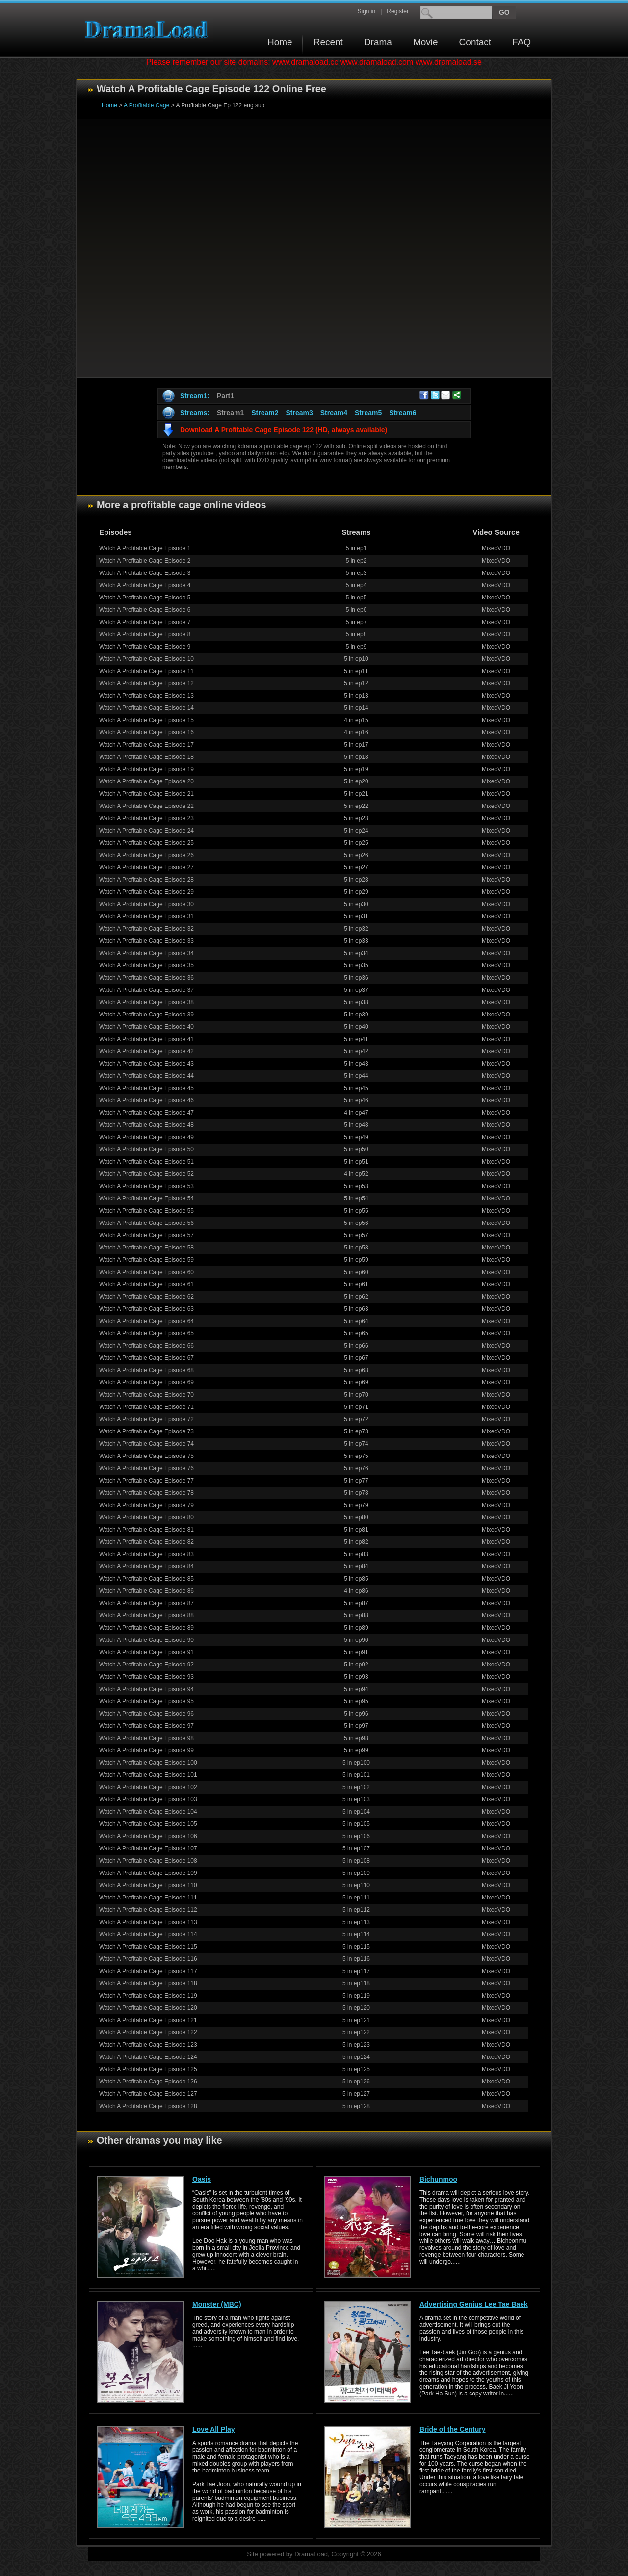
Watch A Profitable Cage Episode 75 (146, 1456)
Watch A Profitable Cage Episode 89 (146, 1627)
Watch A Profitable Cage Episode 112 (148, 1909)
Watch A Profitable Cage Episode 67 (146, 1357)
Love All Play (213, 2429)
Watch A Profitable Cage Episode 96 (146, 1713)
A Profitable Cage (146, 105)
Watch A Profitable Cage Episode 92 (146, 1664)
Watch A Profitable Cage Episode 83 (146, 1554)
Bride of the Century (452, 2429)
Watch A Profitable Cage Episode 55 (146, 1210)
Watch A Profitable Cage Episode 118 (148, 1983)
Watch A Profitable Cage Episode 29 (146, 891)
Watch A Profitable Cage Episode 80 (146, 1517)
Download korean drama (148, 30)
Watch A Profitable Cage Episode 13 (146, 695)
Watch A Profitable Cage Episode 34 (146, 953)
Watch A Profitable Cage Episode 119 (148, 1995)
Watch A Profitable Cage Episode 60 (146, 1272)
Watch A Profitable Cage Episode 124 (148, 2057)
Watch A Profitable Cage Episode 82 (146, 1541)
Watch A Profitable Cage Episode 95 (146, 1701)
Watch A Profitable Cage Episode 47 (146, 1112)
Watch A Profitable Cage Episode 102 (148, 1787)
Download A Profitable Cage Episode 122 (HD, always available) (283, 430)
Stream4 (333, 412)
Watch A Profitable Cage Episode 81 (146, 1529)
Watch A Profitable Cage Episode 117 (148, 1971)
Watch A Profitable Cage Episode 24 (146, 830)
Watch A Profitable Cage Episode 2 (144, 560)
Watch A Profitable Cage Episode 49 (146, 1137)
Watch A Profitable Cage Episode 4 (144, 585)
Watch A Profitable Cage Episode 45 (146, 1088)
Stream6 (402, 412)
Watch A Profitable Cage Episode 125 (148, 2069)
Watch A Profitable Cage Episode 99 (146, 1750)
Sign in (366, 11)
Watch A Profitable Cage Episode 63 (146, 1308)
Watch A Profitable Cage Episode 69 (146, 1382)
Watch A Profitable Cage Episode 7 (144, 622)
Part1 (225, 396)
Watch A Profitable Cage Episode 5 (144, 597)
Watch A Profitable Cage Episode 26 (146, 855)
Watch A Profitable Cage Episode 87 (146, 1603)
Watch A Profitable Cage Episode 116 (148, 1958)
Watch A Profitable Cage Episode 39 (146, 1014)
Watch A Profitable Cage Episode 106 (148, 1836)
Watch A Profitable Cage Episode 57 (146, 1235)
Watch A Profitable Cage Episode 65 (146, 1333)
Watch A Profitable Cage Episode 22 (146, 806)
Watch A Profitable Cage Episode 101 (148, 1774)
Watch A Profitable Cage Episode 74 (146, 1443)
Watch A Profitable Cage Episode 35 (146, 965)
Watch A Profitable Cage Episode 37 (146, 990)
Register (398, 11)
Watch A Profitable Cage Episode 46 (146, 1100)
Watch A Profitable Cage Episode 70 (146, 1394)
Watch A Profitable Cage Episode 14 (146, 707)
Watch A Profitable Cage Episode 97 (146, 1725)
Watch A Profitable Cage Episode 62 (146, 1296)
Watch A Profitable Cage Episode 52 (146, 1174)
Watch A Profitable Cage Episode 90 (146, 1640)
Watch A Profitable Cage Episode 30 (146, 904)
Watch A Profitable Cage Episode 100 (148, 1762)
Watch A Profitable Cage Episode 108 (148, 1860)
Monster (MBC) (216, 2304)
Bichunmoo (438, 2179)
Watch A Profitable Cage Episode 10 (146, 658)
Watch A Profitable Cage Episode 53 (146, 1186)
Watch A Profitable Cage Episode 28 (146, 879)
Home (279, 42)
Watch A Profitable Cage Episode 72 (146, 1419)
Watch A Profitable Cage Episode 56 (146, 1223)
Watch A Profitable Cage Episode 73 (146, 1431)
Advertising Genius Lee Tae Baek (473, 2304)
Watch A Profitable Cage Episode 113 (148, 1922)
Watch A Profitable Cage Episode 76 (146, 1468)
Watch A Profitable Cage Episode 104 (148, 1811)
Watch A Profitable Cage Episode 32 (146, 928)
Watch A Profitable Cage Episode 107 (148, 1848)
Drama (378, 42)
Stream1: (194, 396)
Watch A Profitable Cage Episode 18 (146, 757)
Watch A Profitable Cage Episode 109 (148, 1873)
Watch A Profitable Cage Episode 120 (148, 2007)
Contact (475, 42)
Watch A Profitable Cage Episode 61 (146, 1284)
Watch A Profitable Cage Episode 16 (146, 732)
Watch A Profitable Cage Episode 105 (148, 1824)
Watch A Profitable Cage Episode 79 (146, 1505)
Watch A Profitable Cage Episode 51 (146, 1161)
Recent (328, 42)
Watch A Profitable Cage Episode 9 (144, 646)
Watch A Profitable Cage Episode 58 (146, 1247)
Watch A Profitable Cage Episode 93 (146, 1676)
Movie (425, 42)
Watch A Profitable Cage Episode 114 (148, 1934)
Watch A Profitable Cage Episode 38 (146, 1002)
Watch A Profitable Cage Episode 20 (146, 781)
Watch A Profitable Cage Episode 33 (146, 940)
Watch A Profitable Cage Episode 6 (144, 609)
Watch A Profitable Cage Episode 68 (146, 1370)
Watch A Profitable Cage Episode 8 (144, 634)
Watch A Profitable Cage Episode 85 (146, 1578)
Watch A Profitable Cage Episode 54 (146, 1198)
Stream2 (264, 412)
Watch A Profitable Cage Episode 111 (148, 1897)
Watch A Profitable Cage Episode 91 (146, 1652)
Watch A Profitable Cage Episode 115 (148, 1946)
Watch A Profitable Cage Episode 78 (146, 1492)
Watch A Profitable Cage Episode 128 (148, 2106)
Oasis (201, 2179)
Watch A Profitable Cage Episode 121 (148, 2020)
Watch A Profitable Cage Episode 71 (146, 1407)
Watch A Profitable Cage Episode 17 (146, 744)
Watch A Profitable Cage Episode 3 (144, 573)
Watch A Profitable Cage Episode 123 (148, 2044)
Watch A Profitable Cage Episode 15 (146, 720)
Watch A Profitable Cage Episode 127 (148, 2093)
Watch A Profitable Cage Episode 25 (146, 842)
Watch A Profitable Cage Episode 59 (146, 1259)
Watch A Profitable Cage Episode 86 (146, 1590)
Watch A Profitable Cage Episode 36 (146, 977)
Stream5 (368, 412)
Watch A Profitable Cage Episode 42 (146, 1051)
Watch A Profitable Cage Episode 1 (144, 548)
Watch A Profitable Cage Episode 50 (146, 1149)
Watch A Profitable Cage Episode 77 (146, 1480)
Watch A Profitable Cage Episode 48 (146, 1124)
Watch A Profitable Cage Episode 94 (146, 1689)
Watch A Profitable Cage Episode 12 (146, 683)
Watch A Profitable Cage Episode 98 (146, 1738)
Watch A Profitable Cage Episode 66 (146, 1345)
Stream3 (299, 412)
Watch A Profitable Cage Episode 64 (146, 1321)
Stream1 (230, 412)
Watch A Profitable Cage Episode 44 (146, 1075)
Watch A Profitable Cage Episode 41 (146, 1039)
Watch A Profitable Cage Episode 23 (146, 818)
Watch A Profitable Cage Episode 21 (146, 793)
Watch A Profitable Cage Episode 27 (146, 867)
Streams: (194, 412)
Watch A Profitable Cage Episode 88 (146, 1615)
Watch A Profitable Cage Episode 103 (148, 1799)
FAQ (521, 42)
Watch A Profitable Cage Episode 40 (146, 1026)
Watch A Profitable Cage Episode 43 (146, 1063)
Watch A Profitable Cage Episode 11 (146, 671)
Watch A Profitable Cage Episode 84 (146, 1566)
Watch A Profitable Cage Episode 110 (148, 1885)
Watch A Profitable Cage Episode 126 (148, 2081)
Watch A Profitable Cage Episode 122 (148, 2032)
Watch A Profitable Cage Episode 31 (146, 916)
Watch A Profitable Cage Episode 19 (146, 769)
